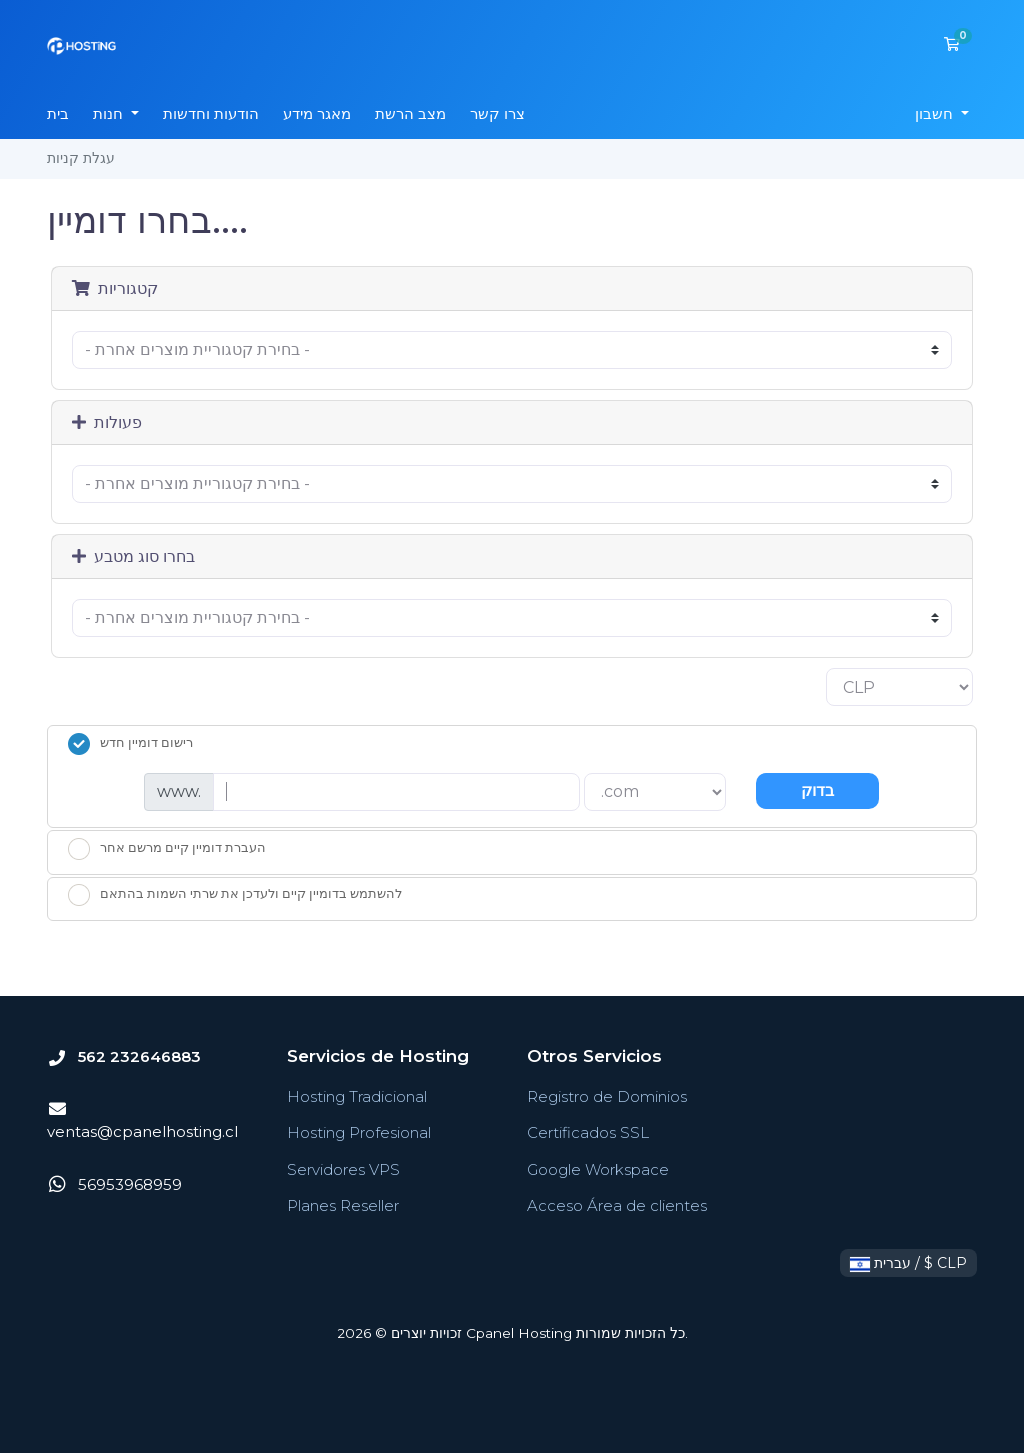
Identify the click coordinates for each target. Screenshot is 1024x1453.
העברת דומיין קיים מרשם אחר (167, 849)
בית (58, 113)
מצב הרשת (410, 113)
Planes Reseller (343, 1205)
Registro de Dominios (607, 1096)
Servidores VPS (343, 1169)
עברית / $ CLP (908, 1263)
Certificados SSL (588, 1132)
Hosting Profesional (359, 1132)
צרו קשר (497, 113)
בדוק (817, 790)
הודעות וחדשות (211, 113)
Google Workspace (598, 1169)
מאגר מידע (317, 113)
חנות (110, 113)
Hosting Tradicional (357, 1096)
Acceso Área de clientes (617, 1205)
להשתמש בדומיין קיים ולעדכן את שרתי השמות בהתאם (235, 895)
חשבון (936, 113)
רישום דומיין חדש (130, 744)
